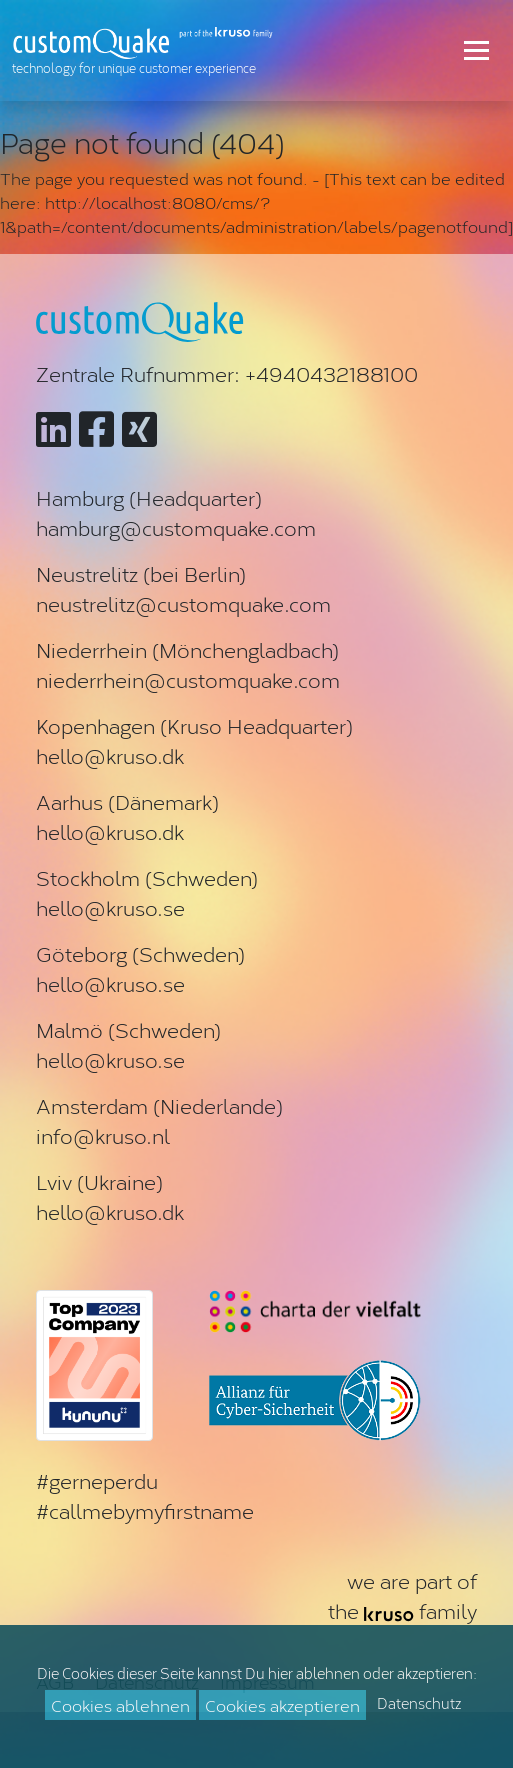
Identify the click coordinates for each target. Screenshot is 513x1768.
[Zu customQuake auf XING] (139, 427)
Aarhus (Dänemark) (127, 801)
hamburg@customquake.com (176, 527)
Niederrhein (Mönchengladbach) (187, 649)
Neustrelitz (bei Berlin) (141, 573)
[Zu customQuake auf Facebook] (96, 427)
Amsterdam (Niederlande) (159, 1105)
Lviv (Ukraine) (99, 1181)
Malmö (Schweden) (128, 1029)
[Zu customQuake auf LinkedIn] (53, 427)
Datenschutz (419, 1703)
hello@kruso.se (110, 907)
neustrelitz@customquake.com (183, 603)
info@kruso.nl (103, 1135)
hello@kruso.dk (110, 755)
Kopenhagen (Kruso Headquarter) (194, 725)
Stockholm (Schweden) (147, 877)
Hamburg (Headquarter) (149, 497)
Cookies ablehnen (120, 1704)
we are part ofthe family (402, 1595)
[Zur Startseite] (147, 50)
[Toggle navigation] (476, 50)
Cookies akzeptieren (282, 1704)
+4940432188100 (331, 373)
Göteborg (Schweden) (140, 953)
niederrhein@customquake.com (188, 679)
